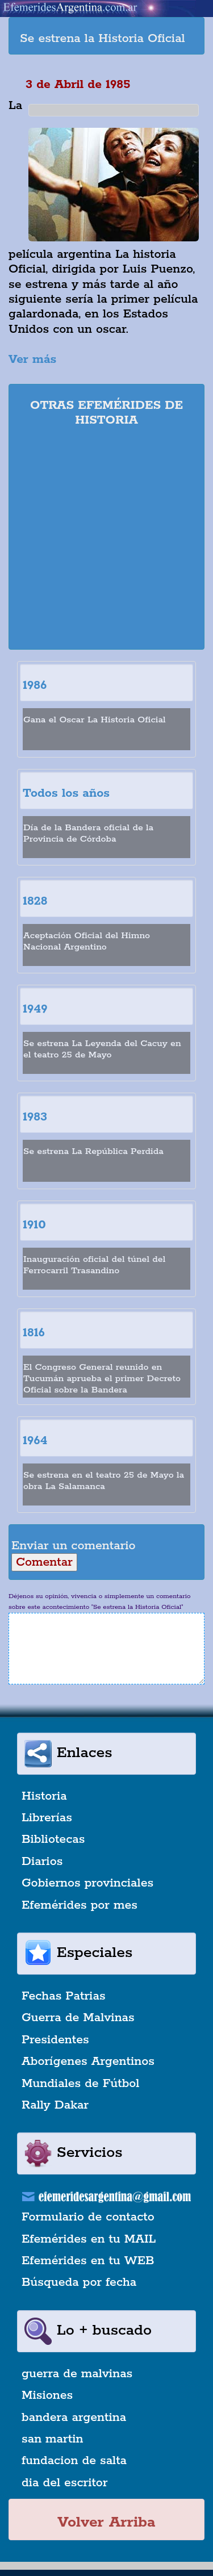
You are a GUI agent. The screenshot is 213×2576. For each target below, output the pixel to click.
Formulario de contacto (88, 2217)
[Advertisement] (106, 540)
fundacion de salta (74, 2461)
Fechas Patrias (64, 1996)
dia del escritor (64, 2483)
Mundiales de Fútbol (80, 2084)
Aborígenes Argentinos (88, 2061)
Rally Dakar (55, 2105)
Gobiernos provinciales (87, 1883)
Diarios (42, 1862)
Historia (44, 1796)
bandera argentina (74, 2418)
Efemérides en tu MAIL (89, 2239)
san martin (52, 2439)
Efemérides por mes (79, 1905)
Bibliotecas (53, 1839)
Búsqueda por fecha (79, 2282)
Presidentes (55, 2040)
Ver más (32, 359)
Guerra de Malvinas (78, 2018)
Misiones (47, 2395)
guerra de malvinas (77, 2374)
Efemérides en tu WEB (88, 2261)
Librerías (47, 1818)
